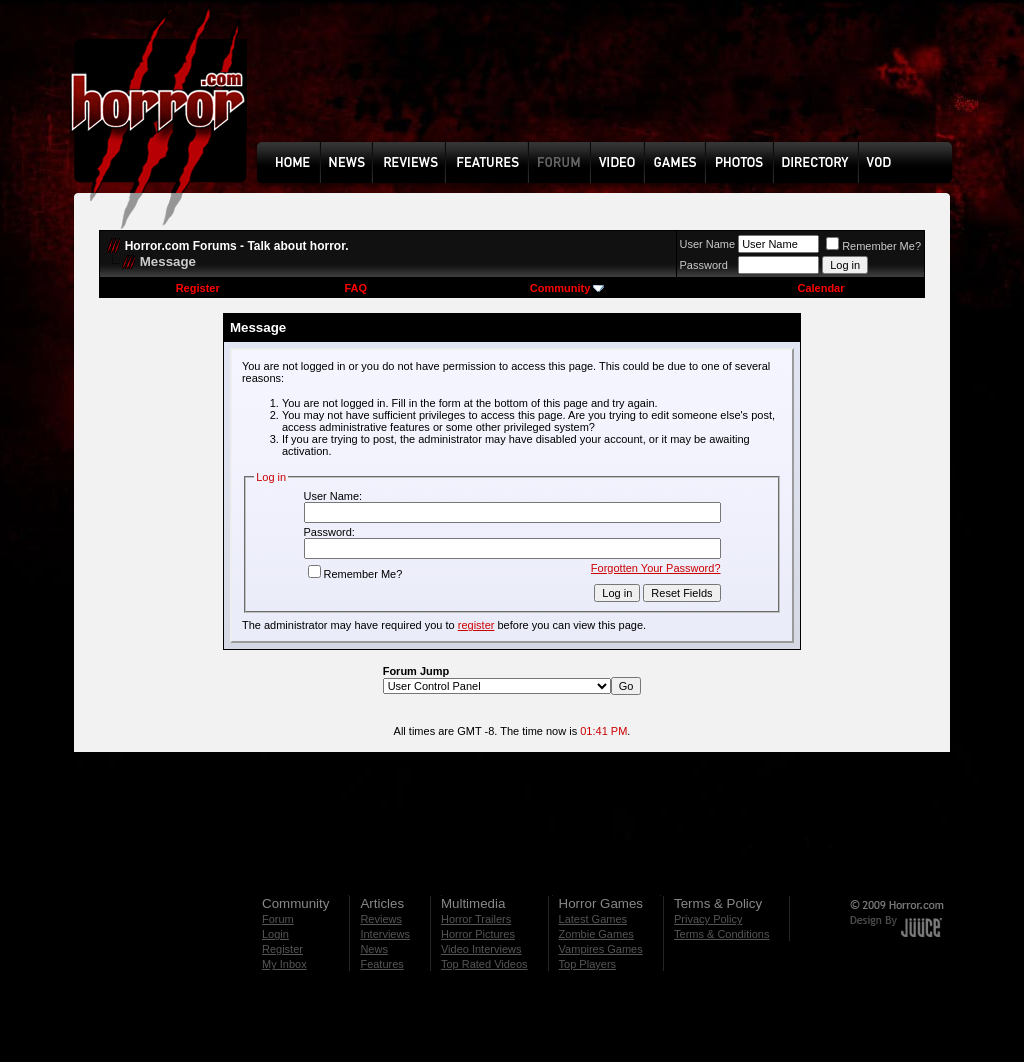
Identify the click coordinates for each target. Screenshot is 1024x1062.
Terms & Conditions (721, 934)
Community (567, 288)
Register (198, 288)
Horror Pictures (478, 934)
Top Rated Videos (484, 964)
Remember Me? (873, 246)
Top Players (587, 964)
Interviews (385, 934)
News (374, 949)
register (476, 625)
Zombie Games (596, 934)
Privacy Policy (708, 919)
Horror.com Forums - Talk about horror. (237, 246)
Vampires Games (601, 949)
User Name (708, 244)
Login (275, 934)
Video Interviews (481, 949)
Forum (278, 919)
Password (704, 265)
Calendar (820, 288)
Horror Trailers (476, 919)
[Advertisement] (611, 86)
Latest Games (593, 919)
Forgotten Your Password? (656, 568)
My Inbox (284, 964)
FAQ (355, 288)
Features (381, 964)
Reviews (381, 919)
